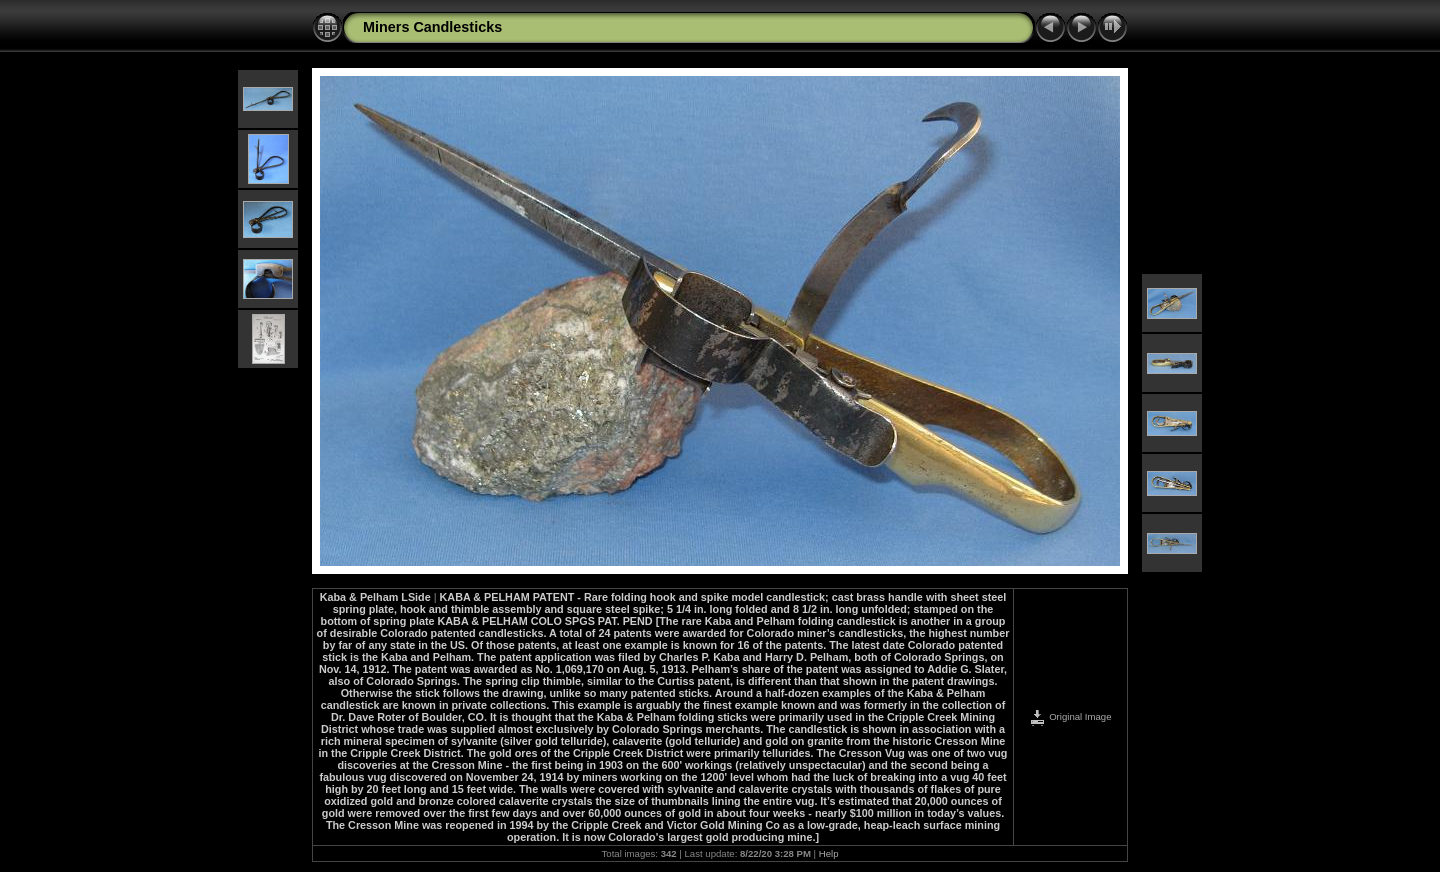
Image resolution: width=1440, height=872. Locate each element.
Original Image (1070, 716)
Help (829, 853)
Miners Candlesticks (432, 27)
